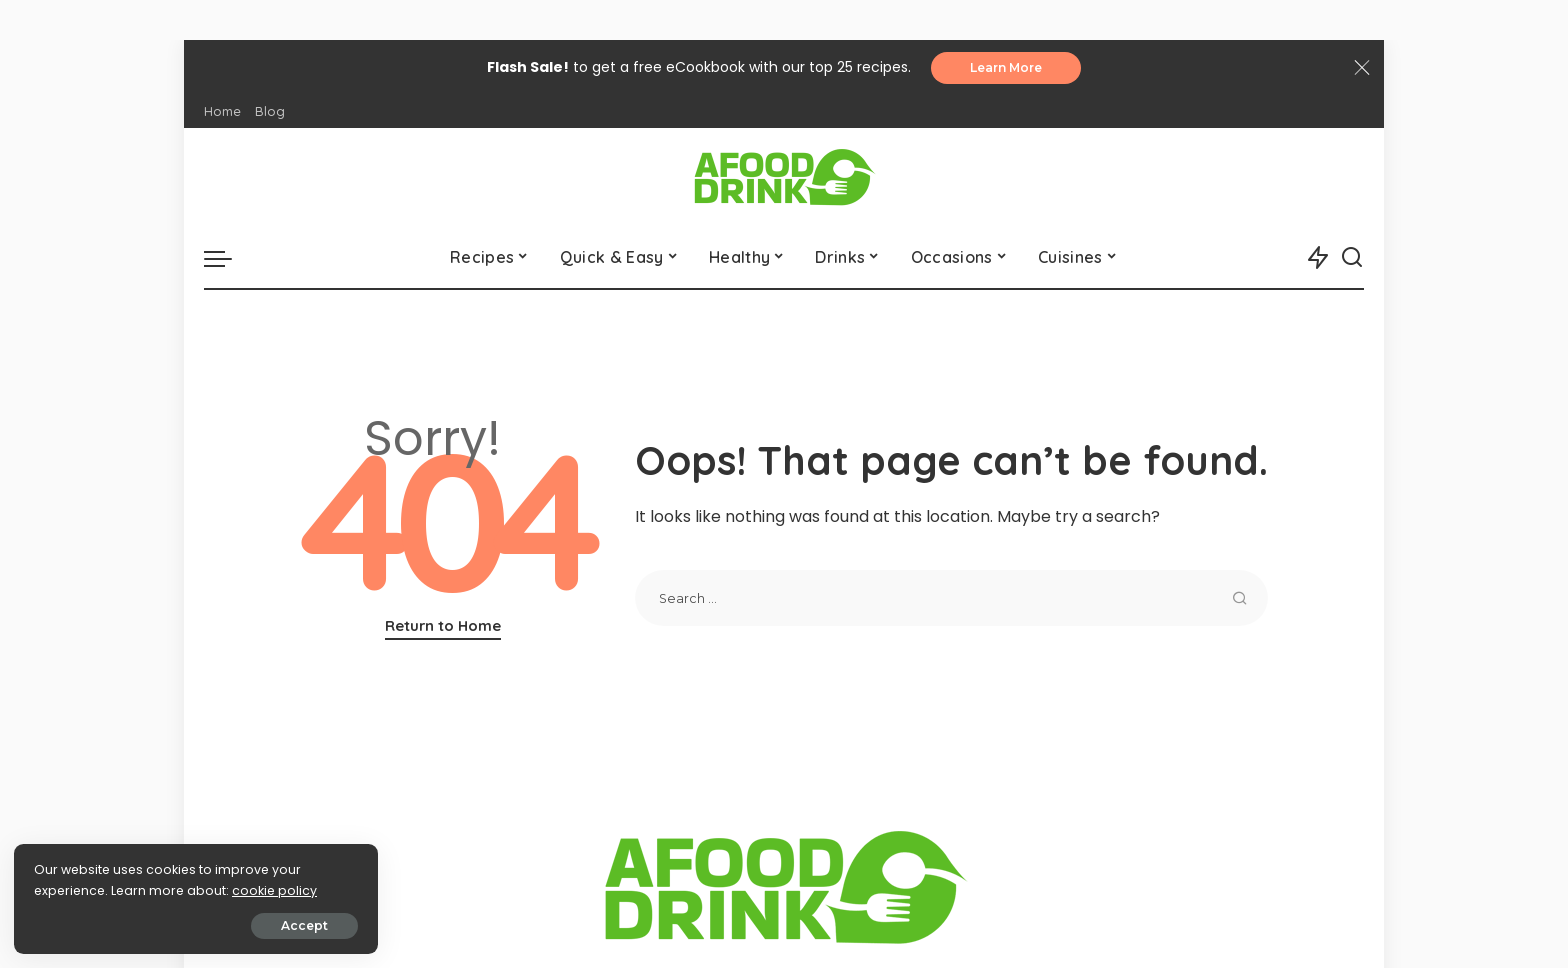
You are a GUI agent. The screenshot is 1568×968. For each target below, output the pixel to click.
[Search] (1352, 258)
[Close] (1362, 68)
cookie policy (77, 889)
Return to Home (443, 626)
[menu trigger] (228, 258)
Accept (241, 924)
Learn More (1006, 67)
